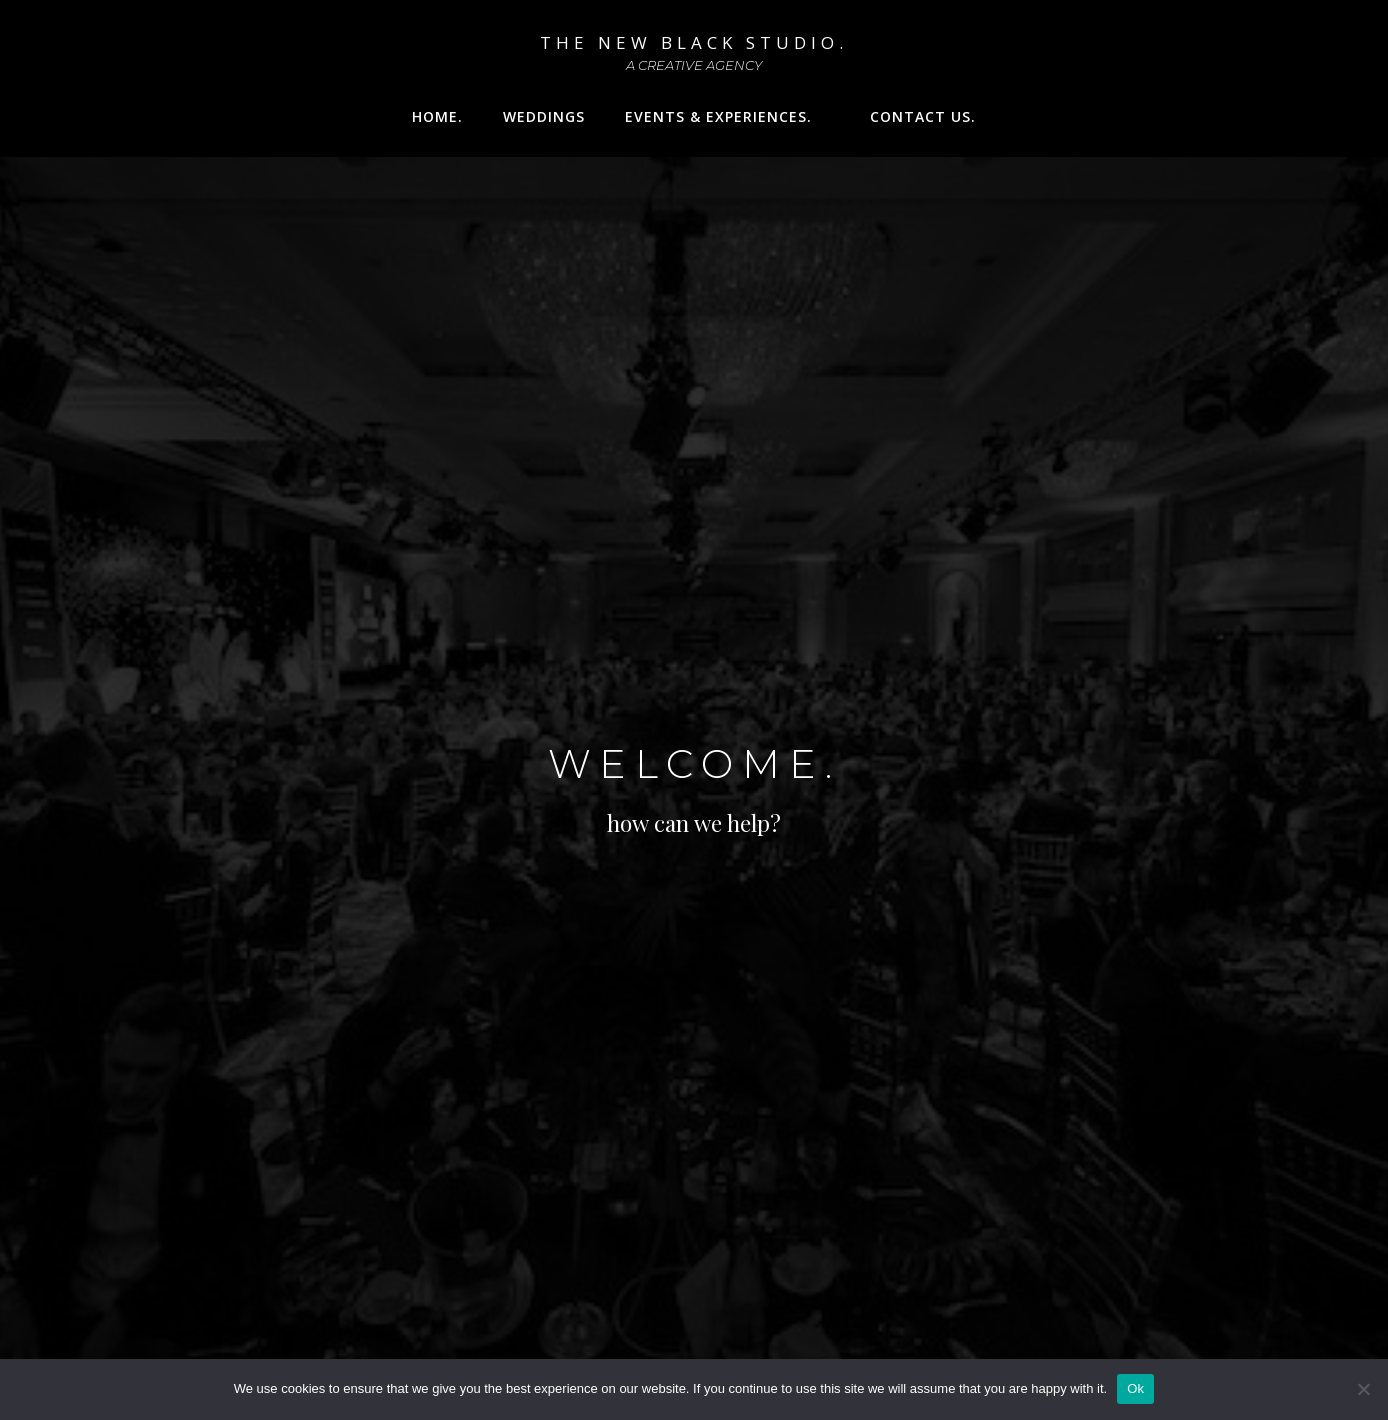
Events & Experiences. (727, 116)
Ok (1135, 1388)
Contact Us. (923, 116)
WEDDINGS (544, 116)
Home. (437, 116)
